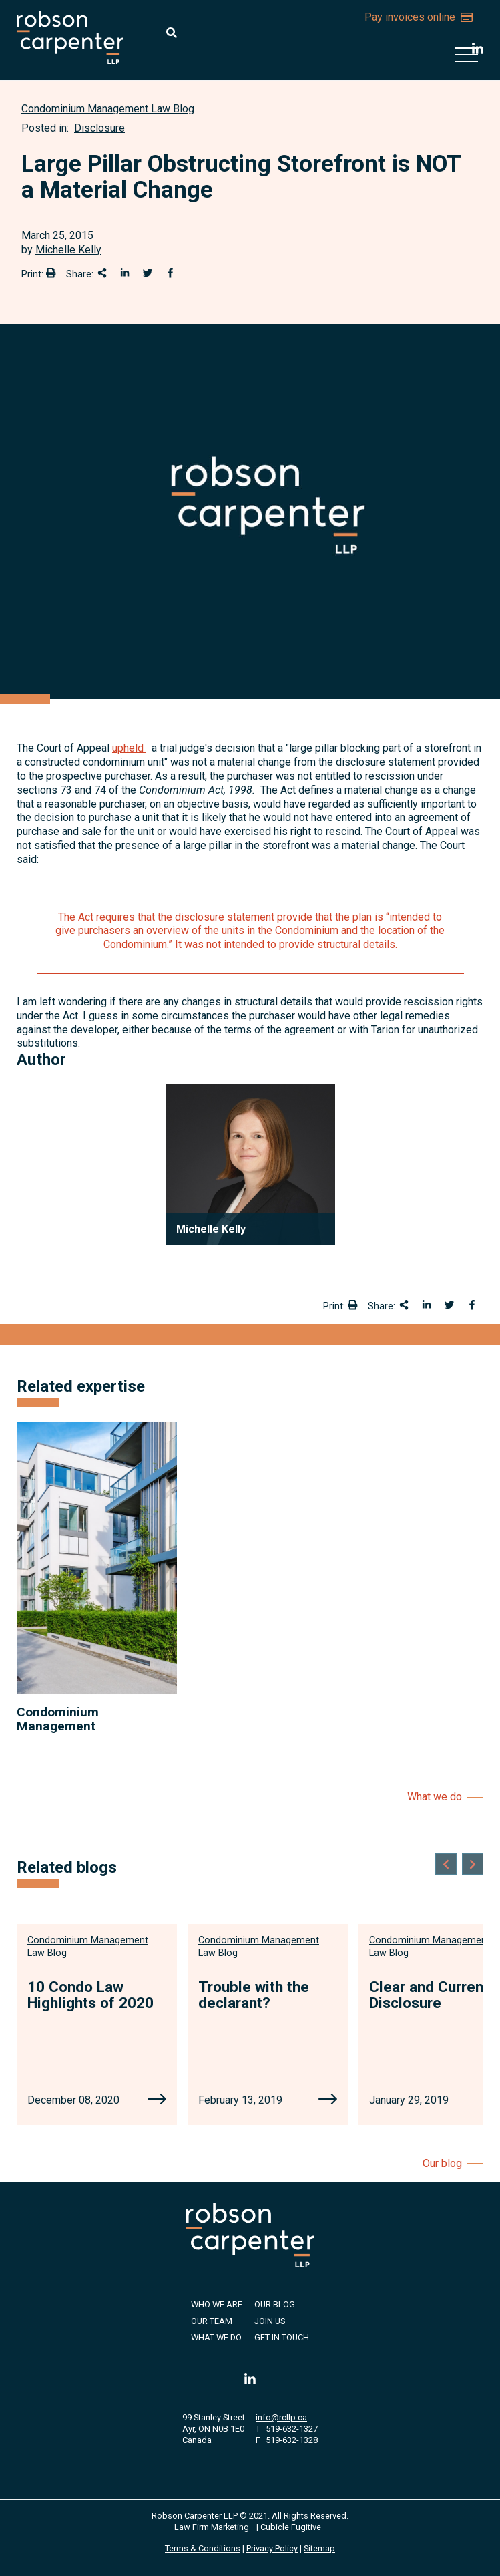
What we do (434, 1796)
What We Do (216, 2337)
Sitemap (319, 2548)
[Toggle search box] (171, 32)
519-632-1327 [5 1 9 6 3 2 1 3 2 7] (292, 2429)
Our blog (442, 2163)
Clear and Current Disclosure (429, 1995)
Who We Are (216, 2304)
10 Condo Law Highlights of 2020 (90, 1995)
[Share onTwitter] (148, 272)
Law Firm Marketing (211, 2527)
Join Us (269, 2321)
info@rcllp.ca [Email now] (281, 2417)
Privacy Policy (272, 2548)
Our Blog (274, 2304)
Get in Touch (281, 2337)
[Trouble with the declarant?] (327, 2100)
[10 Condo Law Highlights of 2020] (157, 2100)
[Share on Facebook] (170, 272)
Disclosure (99, 128)
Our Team (211, 2321)
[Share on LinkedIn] (125, 272)
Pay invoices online (418, 17)
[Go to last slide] (446, 1864)
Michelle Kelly (68, 249)
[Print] (50, 272)
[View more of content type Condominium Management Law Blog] (107, 108)
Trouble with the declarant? (253, 1995)
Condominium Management (58, 1719)
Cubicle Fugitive (290, 2527)
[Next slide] (472, 1864)
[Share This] (102, 272)
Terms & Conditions (202, 2548)
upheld (129, 748)
